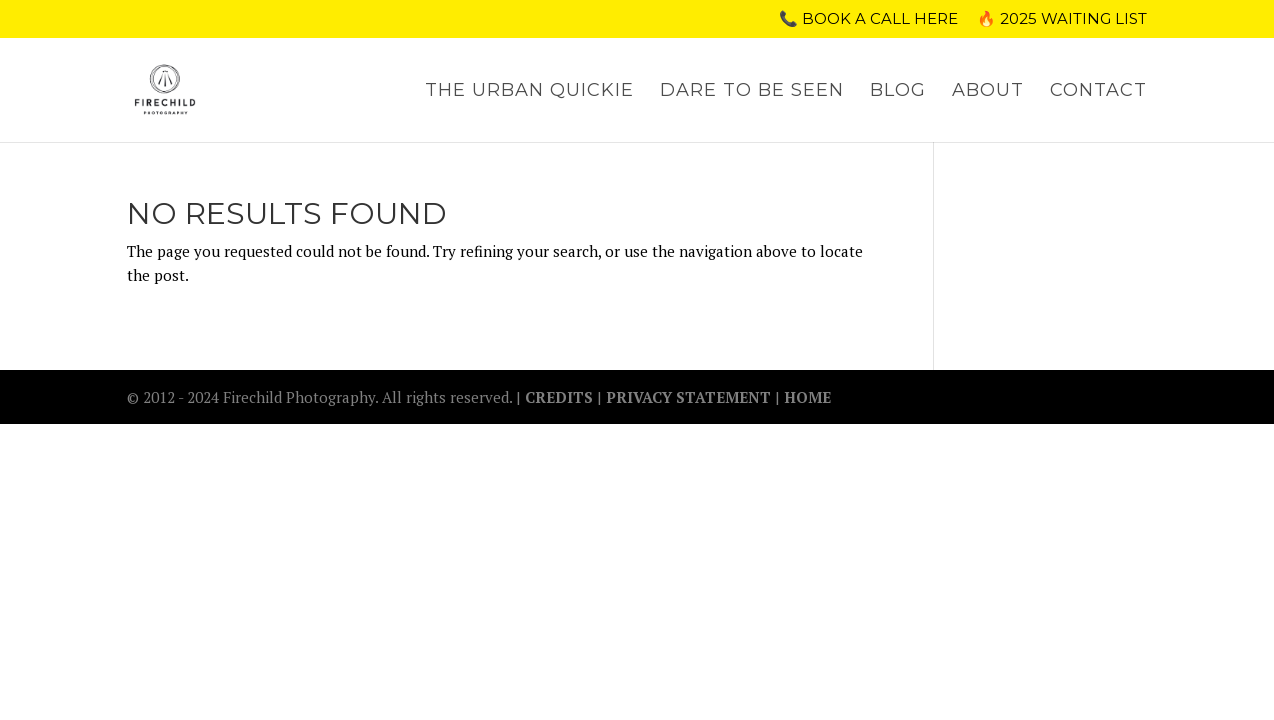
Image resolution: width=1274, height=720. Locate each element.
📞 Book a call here (868, 19)
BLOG (898, 92)
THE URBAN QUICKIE (529, 92)
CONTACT (1098, 92)
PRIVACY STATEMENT (688, 397)
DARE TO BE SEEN (752, 92)
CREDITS (561, 397)
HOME (807, 397)
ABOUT (988, 92)
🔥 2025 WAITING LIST (1062, 19)
